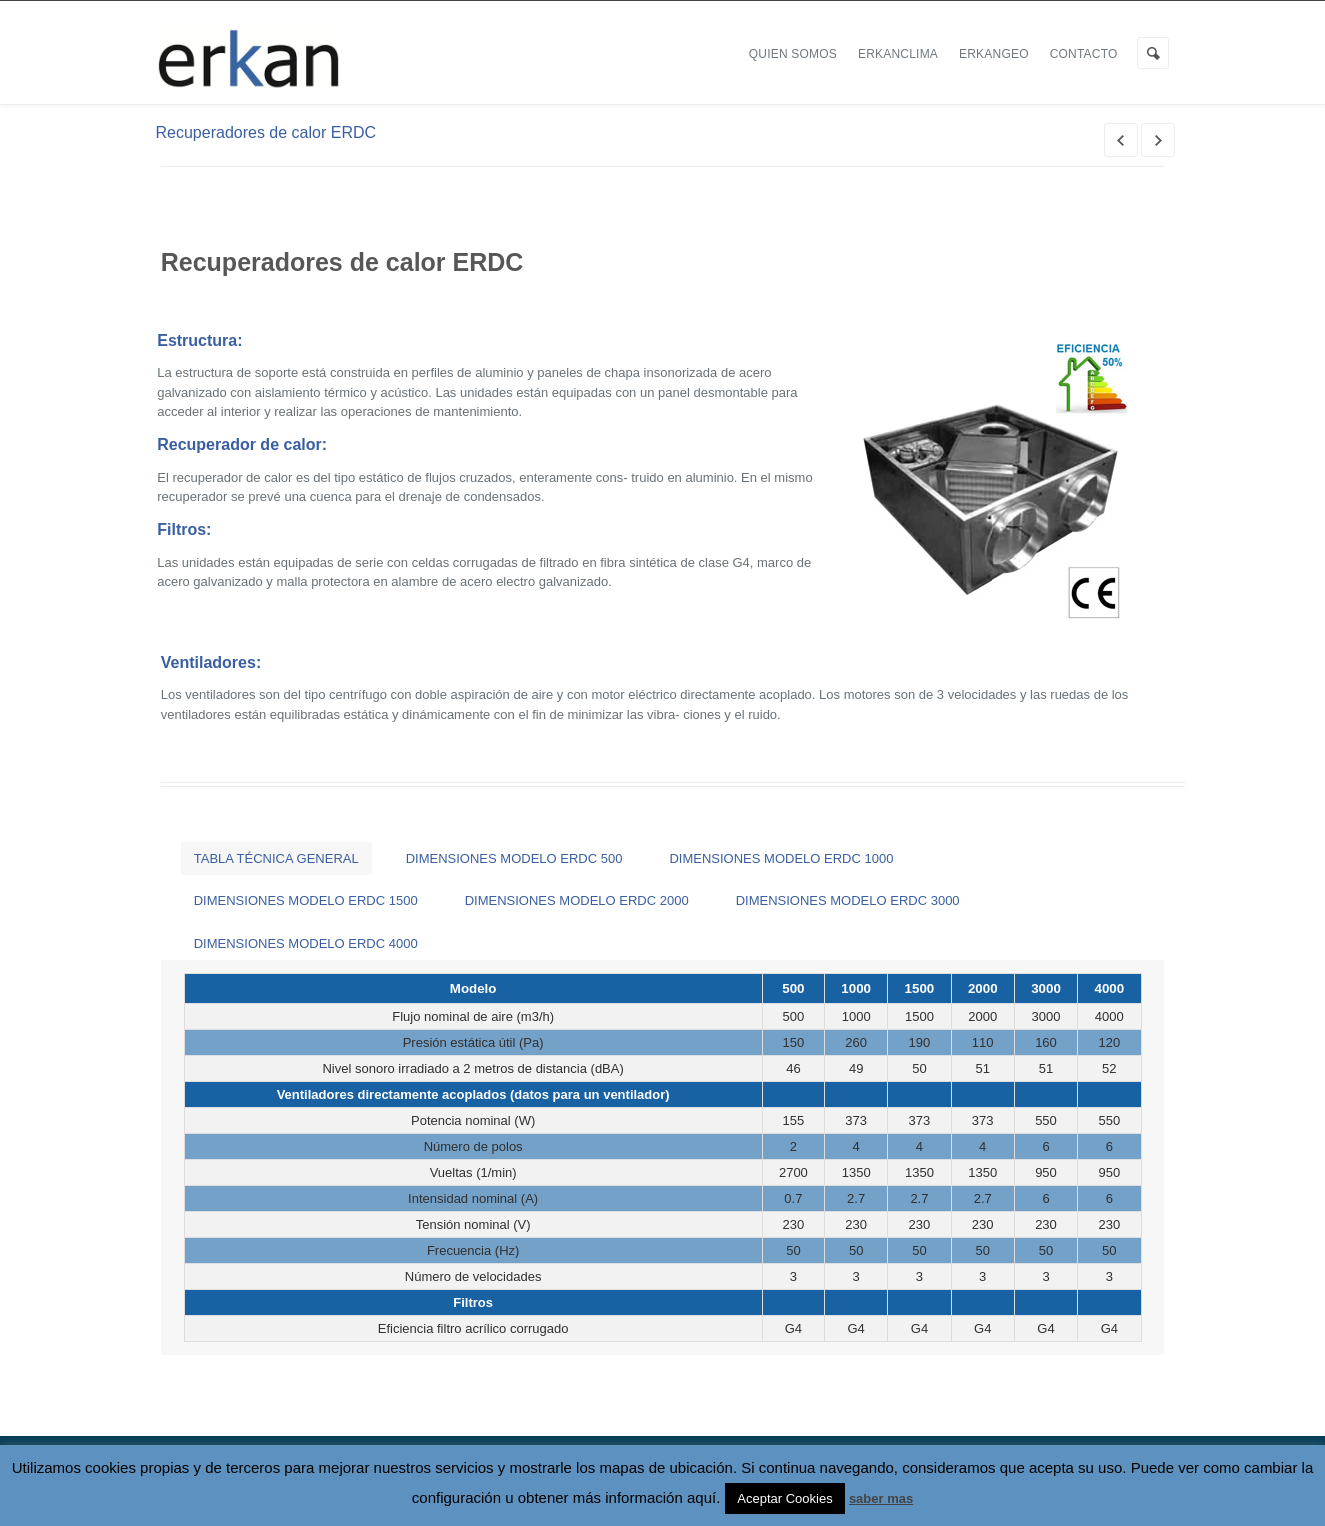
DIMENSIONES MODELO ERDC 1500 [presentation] (306, 900)
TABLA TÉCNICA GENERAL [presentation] (276, 858)
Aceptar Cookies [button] (784, 1498)
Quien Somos (793, 54)
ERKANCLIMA (898, 54)
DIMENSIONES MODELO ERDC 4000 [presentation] (306, 943)
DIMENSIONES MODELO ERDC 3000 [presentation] (848, 900)
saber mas (881, 1498)
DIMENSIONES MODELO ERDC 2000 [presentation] (577, 900)
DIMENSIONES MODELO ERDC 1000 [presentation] (781, 858)
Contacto (1084, 54)
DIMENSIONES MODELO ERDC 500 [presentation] (514, 858)
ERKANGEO (994, 54)
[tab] (276, 858)
